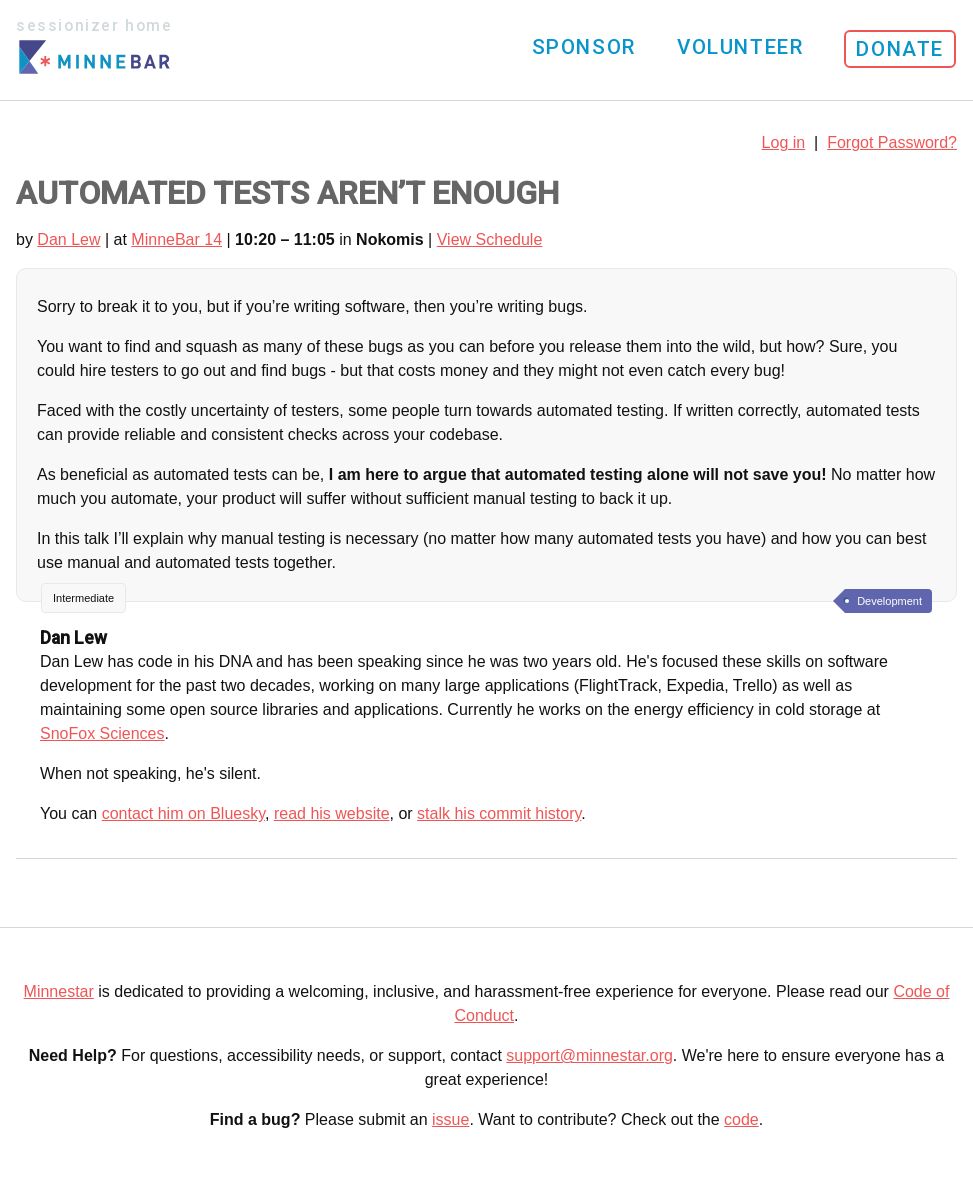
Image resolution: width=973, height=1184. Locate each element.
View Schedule (490, 239)
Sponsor (584, 47)
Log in (784, 142)
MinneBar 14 (176, 239)
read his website (332, 813)
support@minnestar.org (589, 1055)
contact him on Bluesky (183, 813)
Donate (900, 49)
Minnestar (59, 991)
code (741, 1119)
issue (450, 1119)
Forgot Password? (892, 142)
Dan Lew (68, 239)
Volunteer (740, 47)
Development (889, 601)
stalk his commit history (499, 813)
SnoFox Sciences (102, 733)
